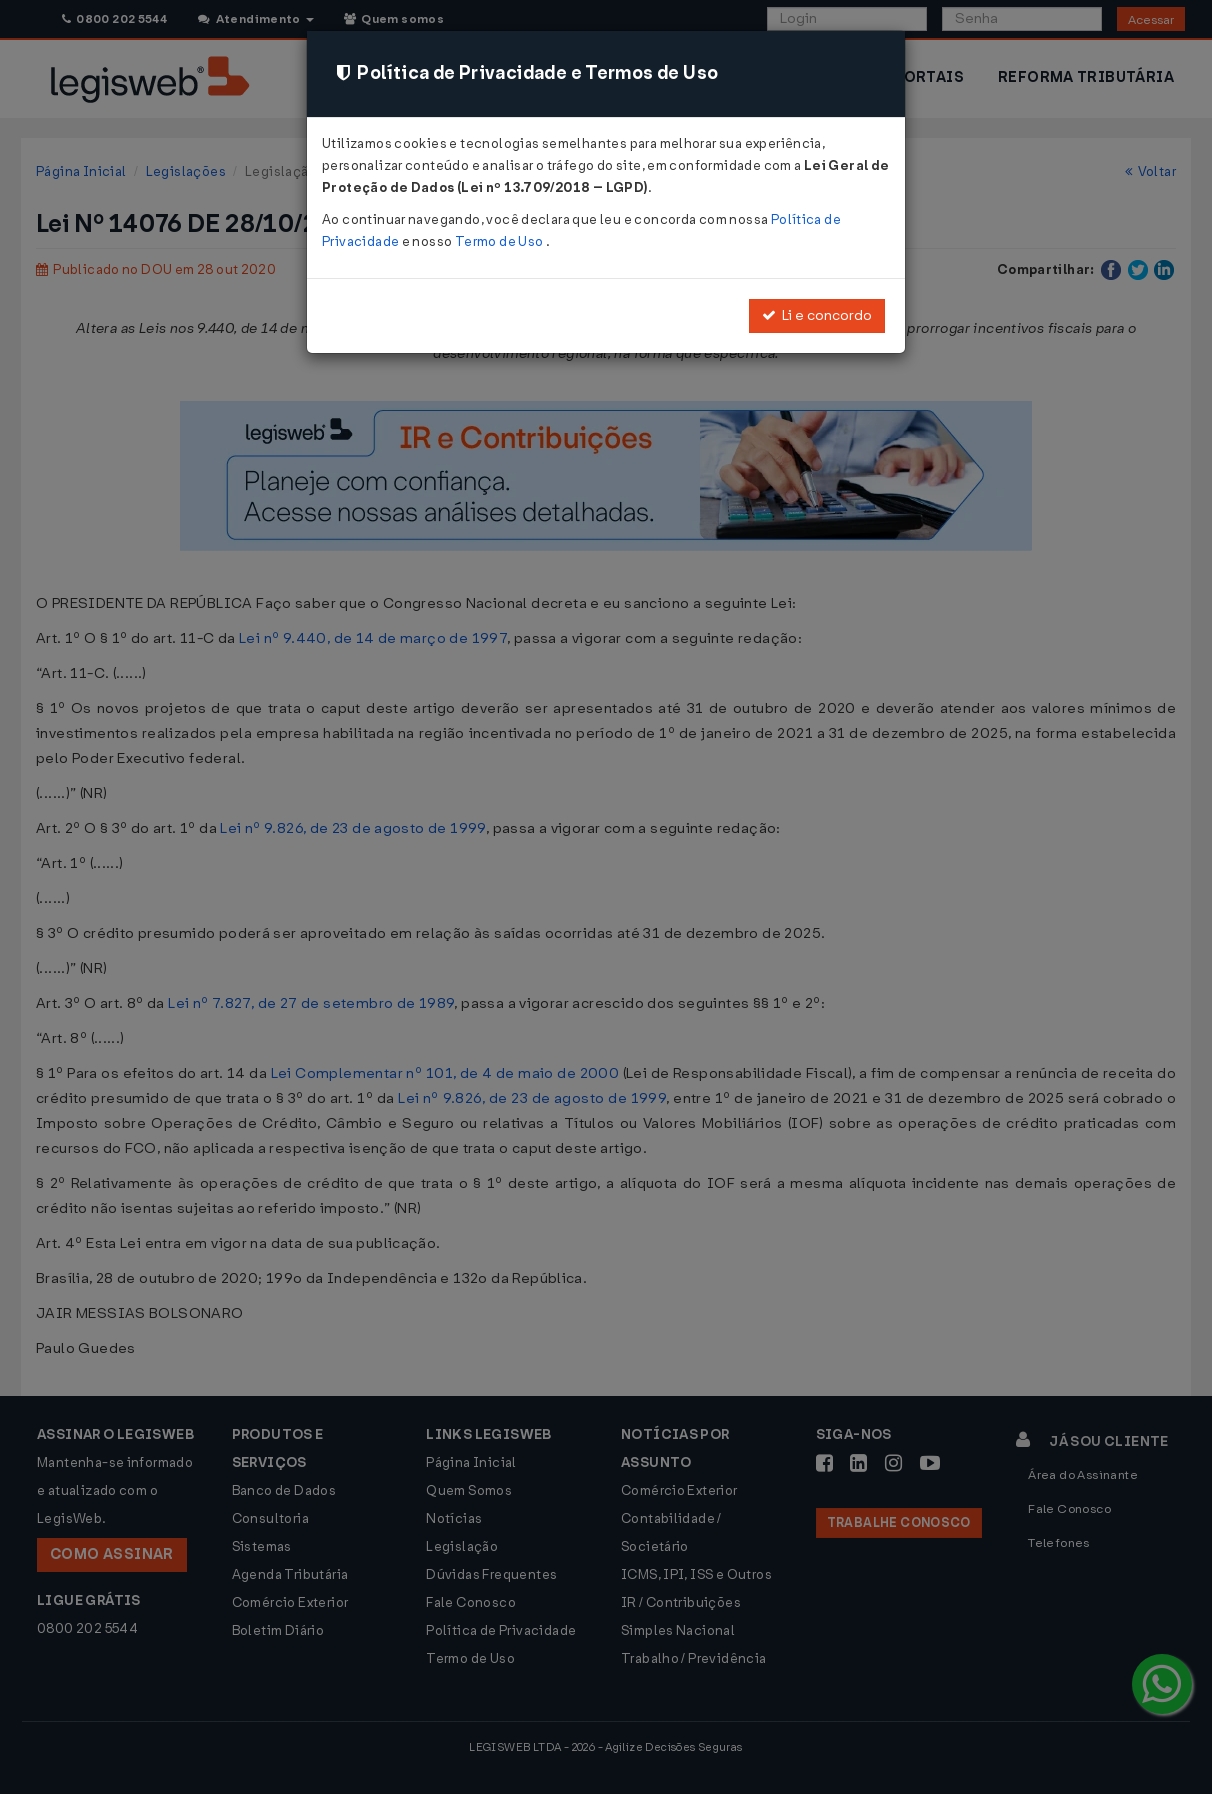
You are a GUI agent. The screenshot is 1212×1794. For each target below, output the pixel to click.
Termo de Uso (500, 241)
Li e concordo (817, 315)
